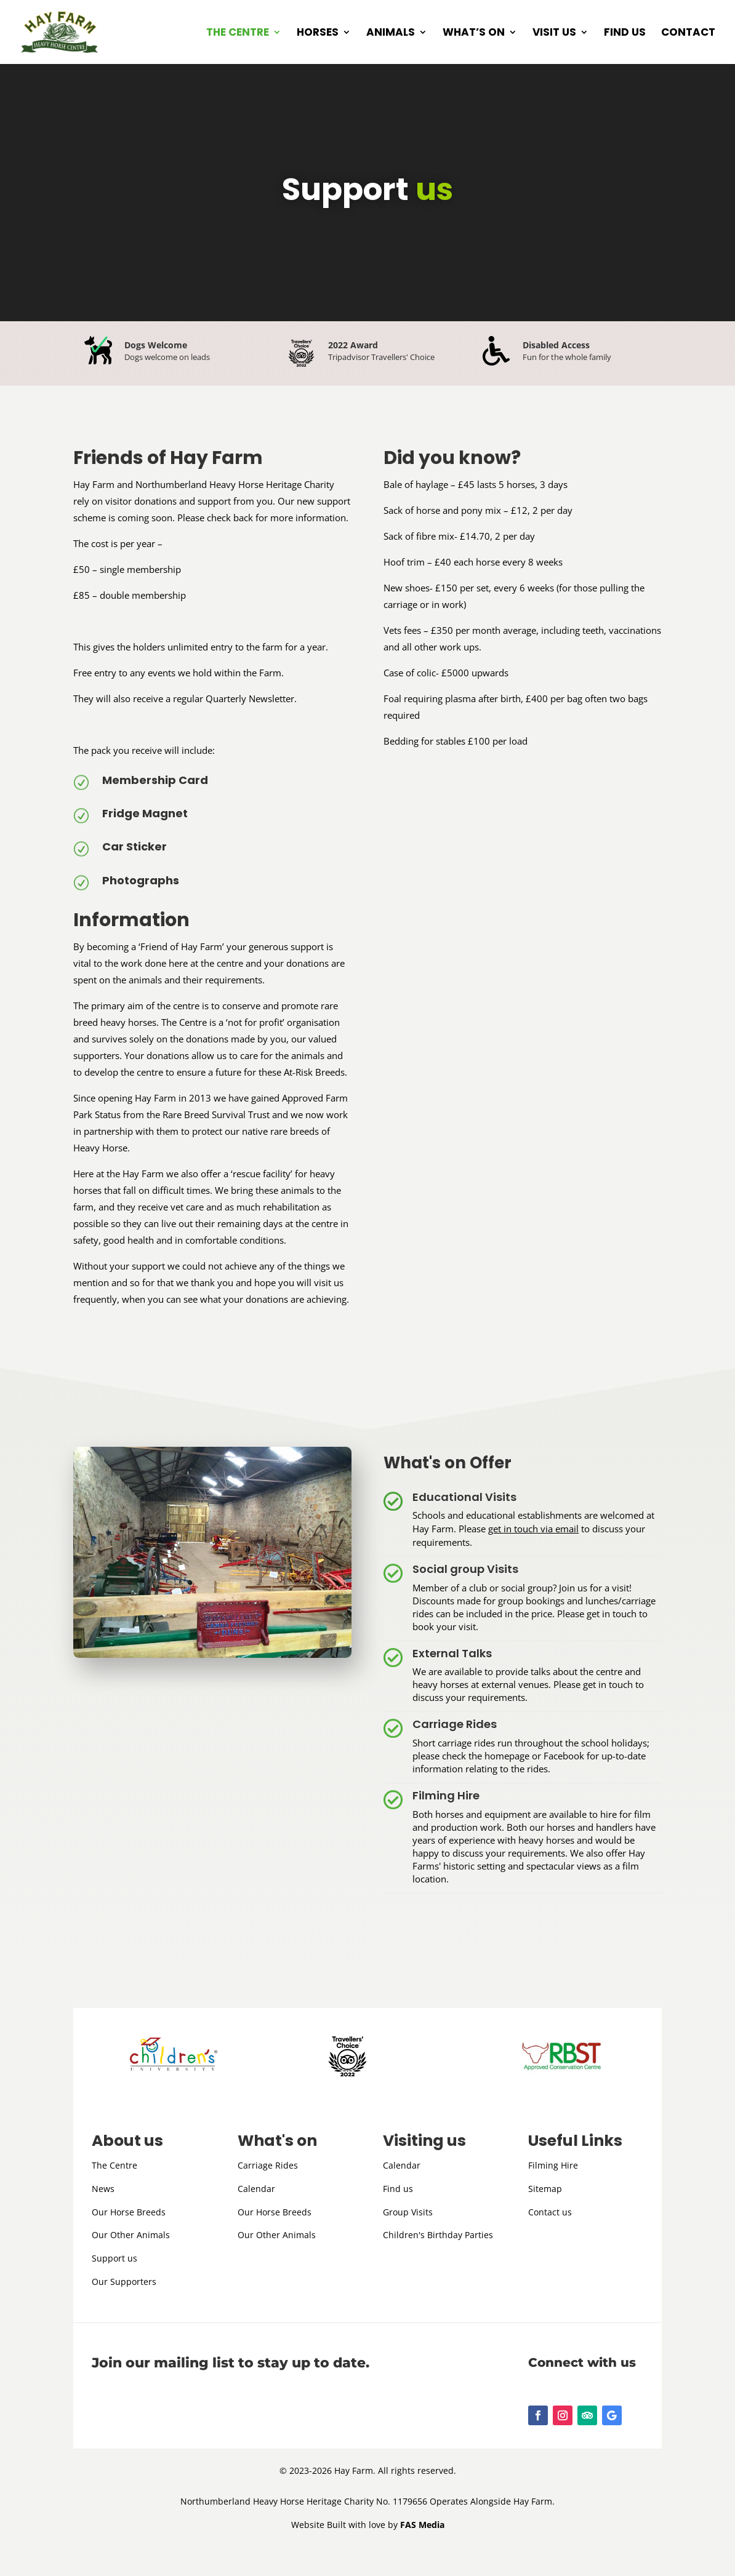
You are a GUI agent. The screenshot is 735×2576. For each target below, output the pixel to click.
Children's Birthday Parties (438, 2235)
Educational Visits (464, 1497)
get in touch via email (533, 1528)
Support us (114, 2258)
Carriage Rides (454, 1724)
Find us (625, 33)
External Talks (452, 1653)
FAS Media (422, 2524)
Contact (688, 33)
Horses (318, 33)
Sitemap (545, 2188)
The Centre (237, 33)
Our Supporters (124, 2281)
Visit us (554, 33)
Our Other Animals (131, 2235)
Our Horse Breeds (129, 2212)
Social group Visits (465, 1569)
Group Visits (408, 2212)
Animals (390, 33)
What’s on (474, 33)
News (103, 2188)
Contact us (550, 2212)
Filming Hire (446, 1795)
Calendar (256, 2188)
